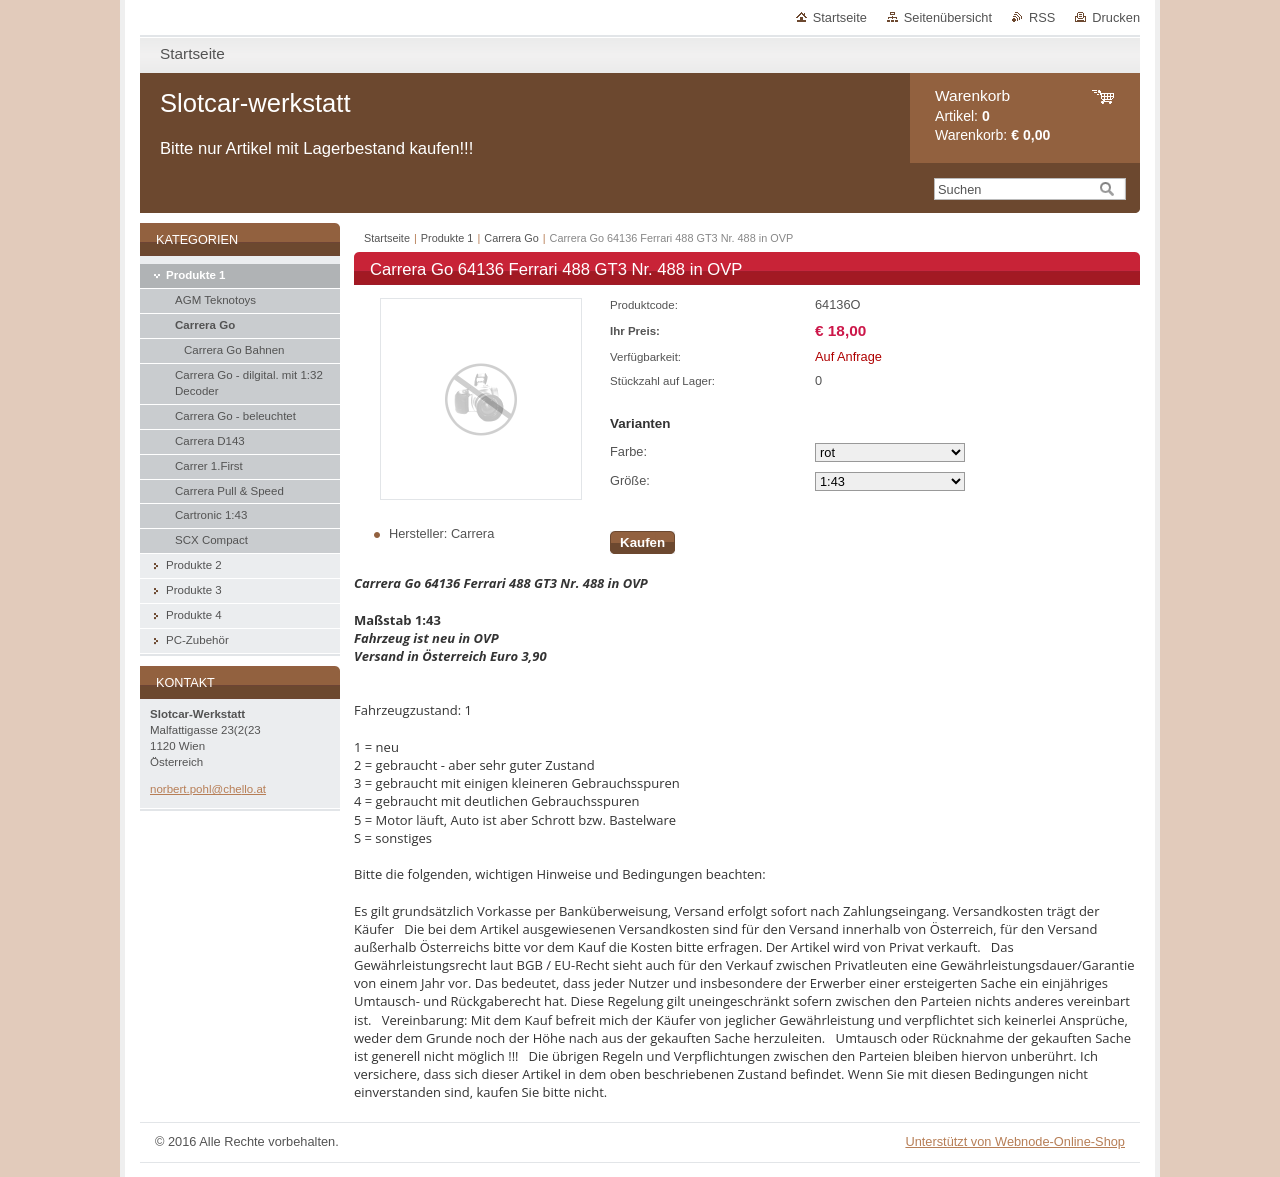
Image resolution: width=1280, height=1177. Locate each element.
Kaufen (642, 542)
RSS (1042, 17)
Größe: (630, 480)
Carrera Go (511, 238)
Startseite (840, 17)
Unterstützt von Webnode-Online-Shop (1015, 1141)
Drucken (1116, 17)
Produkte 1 (447, 238)
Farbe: (628, 451)
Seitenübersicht (948, 17)
